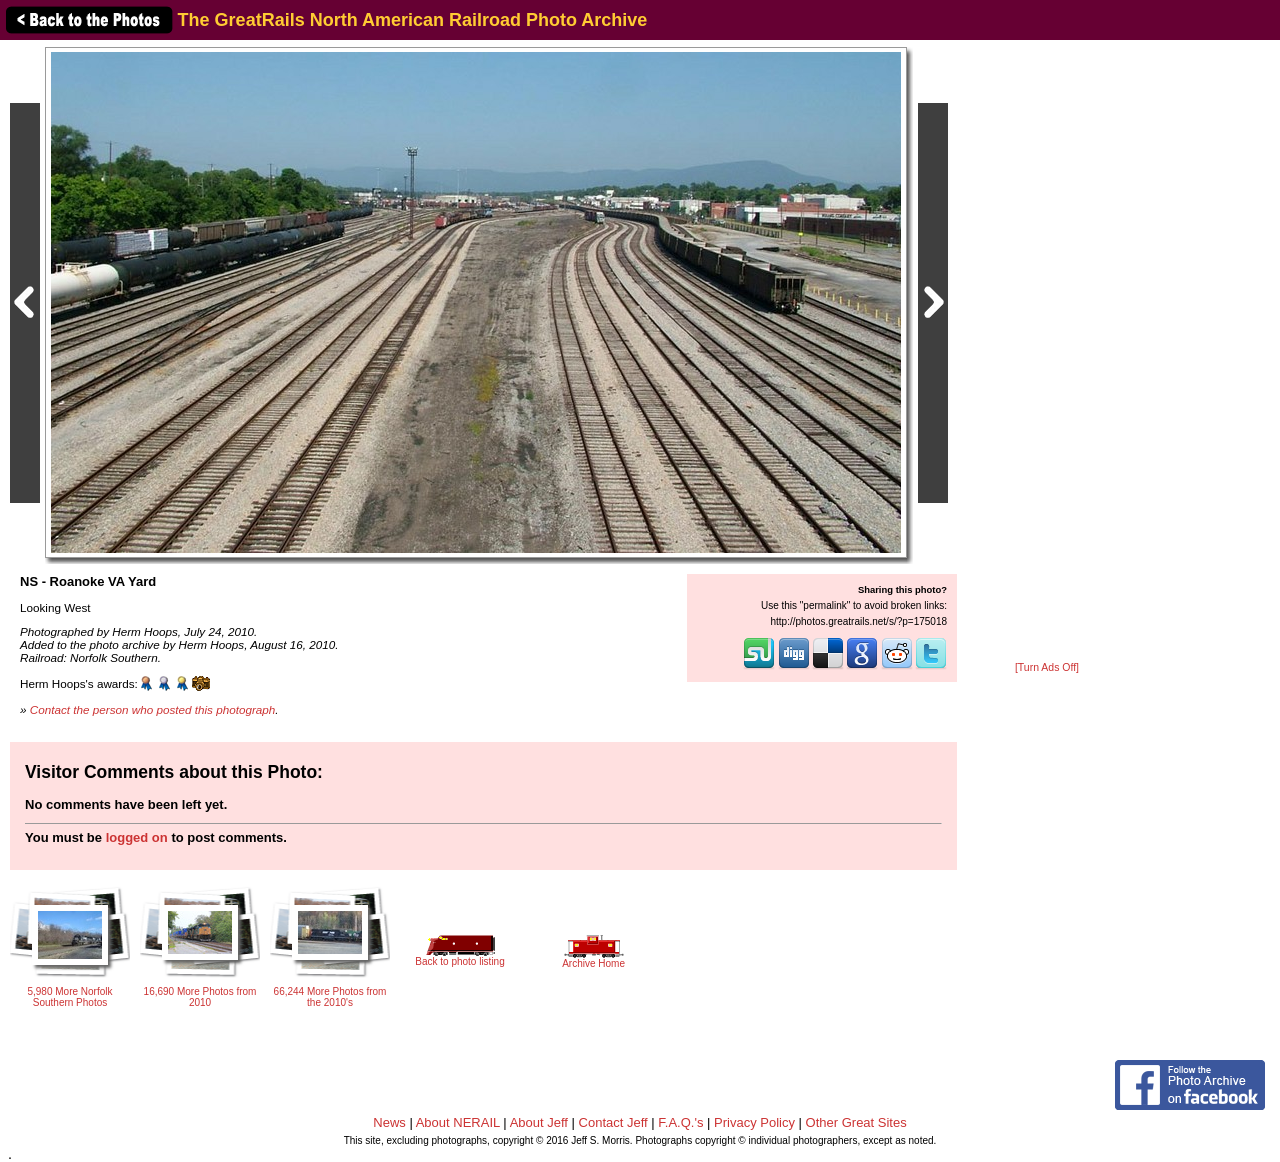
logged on (137, 837)
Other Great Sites (856, 1122)
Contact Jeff (613, 1122)
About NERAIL (458, 1122)
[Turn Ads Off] (1047, 667)
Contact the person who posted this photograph (153, 709)
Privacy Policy (754, 1122)
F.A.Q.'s (680, 1122)
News (389, 1122)
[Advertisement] (1047, 352)
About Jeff (539, 1122)
